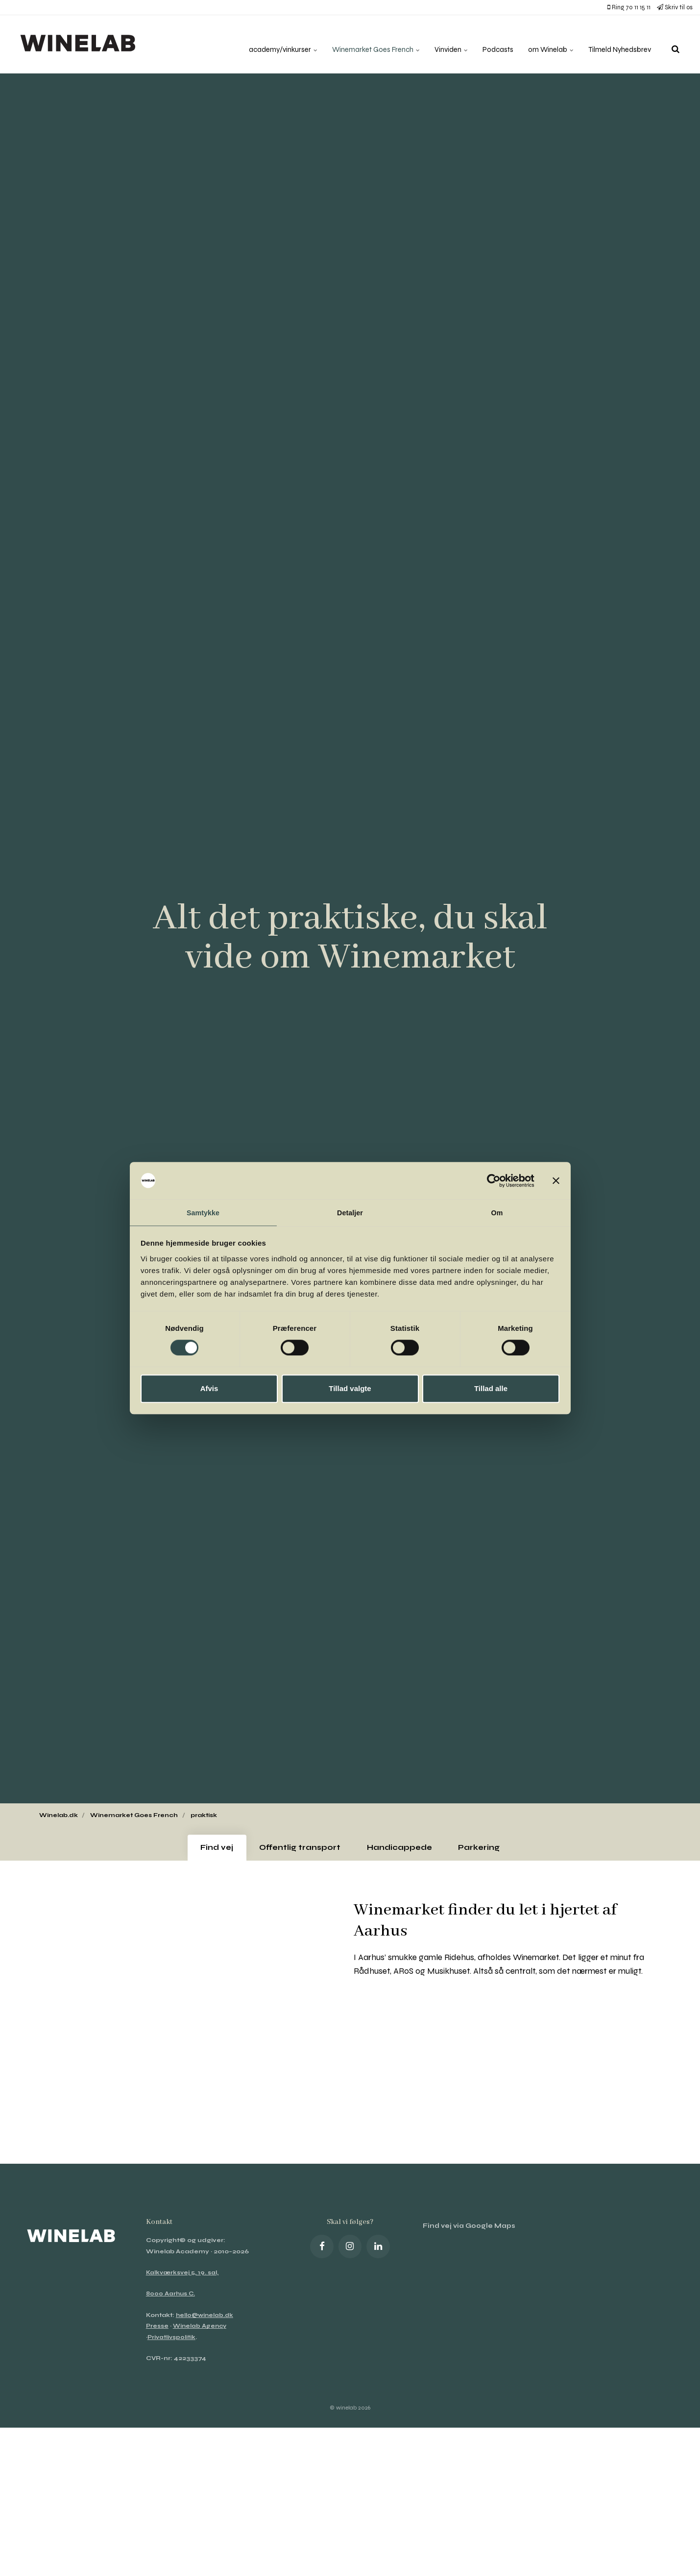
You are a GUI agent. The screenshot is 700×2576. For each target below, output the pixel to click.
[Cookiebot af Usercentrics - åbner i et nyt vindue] (491, 1179)
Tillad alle (490, 1389)
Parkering (488, 1850)
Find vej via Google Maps (471, 2231)
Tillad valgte (350, 1389)
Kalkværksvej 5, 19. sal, (183, 2277)
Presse (157, 2331)
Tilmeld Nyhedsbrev (617, 43)
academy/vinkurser (260, 43)
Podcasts (489, 43)
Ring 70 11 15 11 (629, 7)
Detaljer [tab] (350, 1212)
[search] (675, 44)
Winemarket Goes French (360, 43)
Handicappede (402, 1850)
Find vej (206, 1850)
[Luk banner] (556, 1179)
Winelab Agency (201, 2331)
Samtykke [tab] (203, 1212)
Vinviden (440, 43)
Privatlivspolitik (172, 2342)
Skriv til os (675, 7)
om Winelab (543, 43)
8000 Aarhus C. (171, 2298)
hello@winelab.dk (206, 2320)
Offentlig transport (296, 1850)
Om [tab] (497, 1212)
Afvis (209, 1389)
